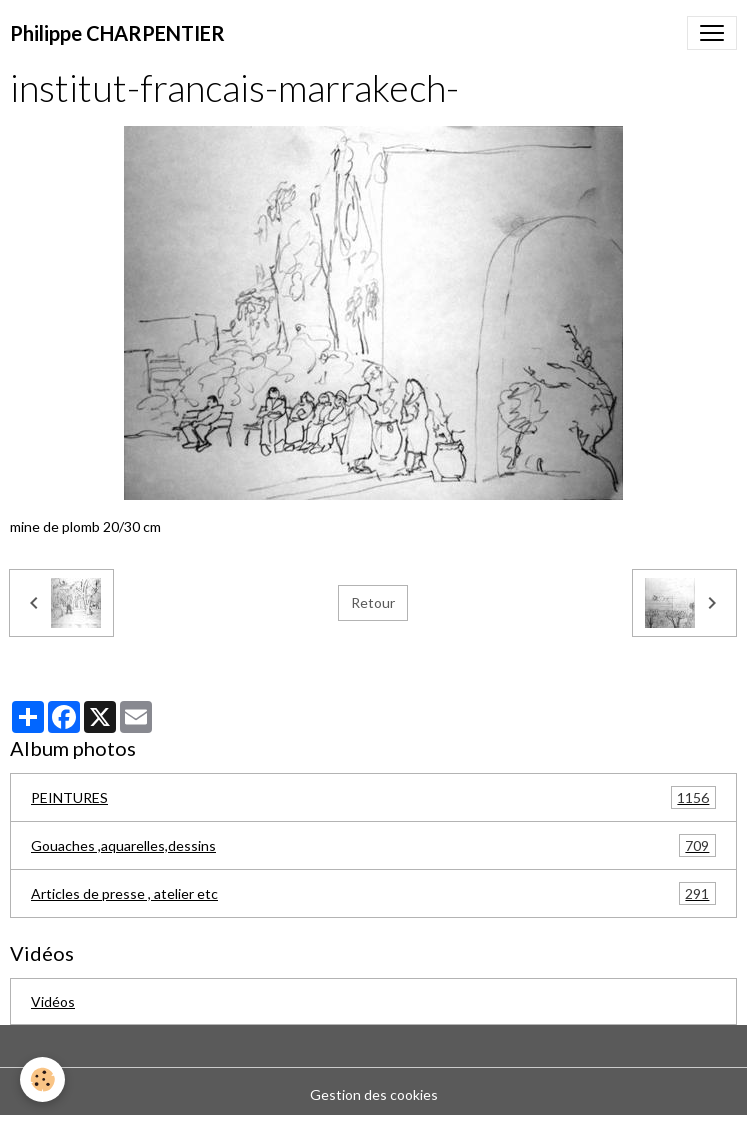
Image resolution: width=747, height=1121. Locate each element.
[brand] (117, 33)
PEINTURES (373, 797)
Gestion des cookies (374, 1094)
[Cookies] (42, 1079)
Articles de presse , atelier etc (373, 893)
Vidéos (53, 1001)
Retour (373, 602)
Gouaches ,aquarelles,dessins (373, 845)
